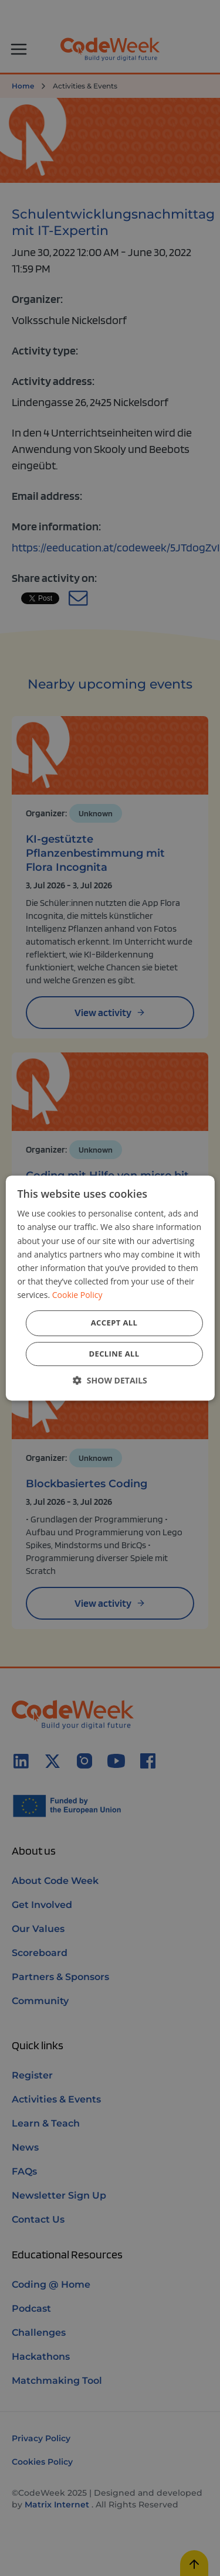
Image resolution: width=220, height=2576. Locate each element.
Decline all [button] (114, 1353)
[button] (110, 1380)
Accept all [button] (114, 1322)
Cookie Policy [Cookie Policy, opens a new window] (77, 1294)
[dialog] (109, 1288)
